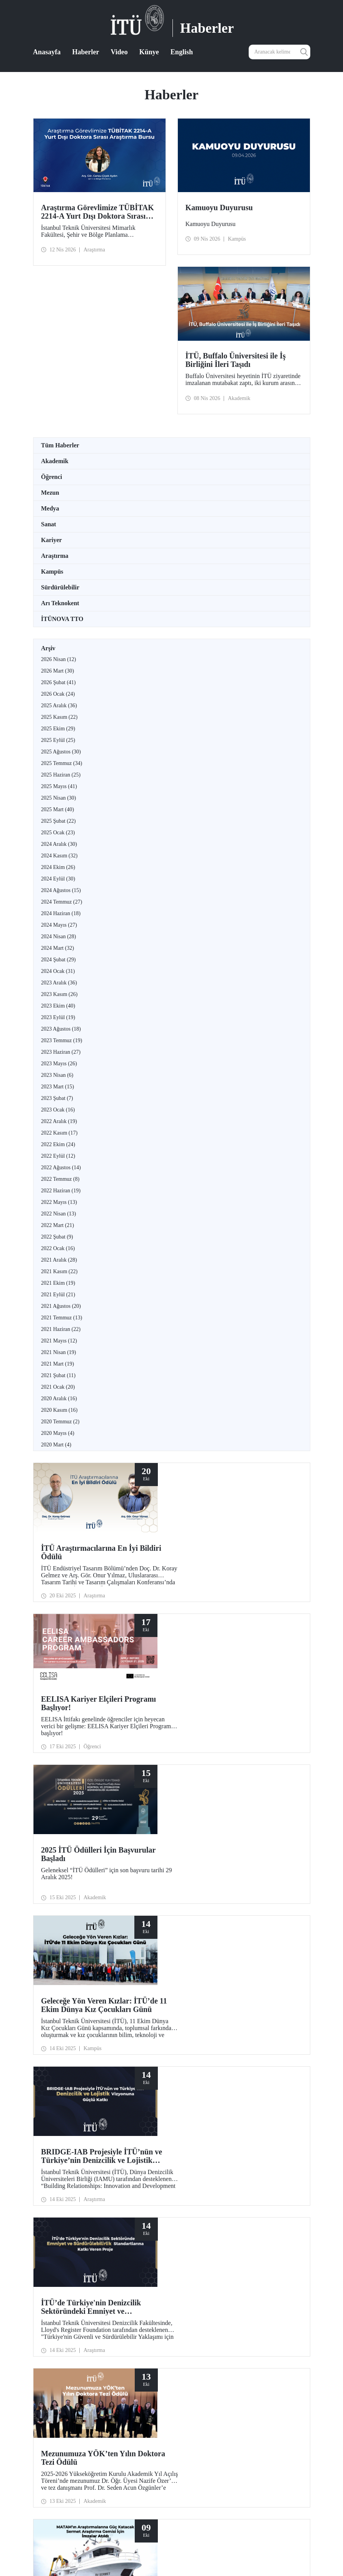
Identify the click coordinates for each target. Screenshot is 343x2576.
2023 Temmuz (61, 1040)
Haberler (85, 52)
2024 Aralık (59, 844)
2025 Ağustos (61, 752)
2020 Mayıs (57, 1433)
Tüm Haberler (60, 445)
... (115, 2283)
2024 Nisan (58, 936)
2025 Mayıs (59, 786)
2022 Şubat (57, 1237)
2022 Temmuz (60, 1179)
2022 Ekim (58, 1144)
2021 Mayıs (59, 1341)
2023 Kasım (59, 994)
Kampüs (52, 571)
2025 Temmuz (61, 763)
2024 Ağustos (61, 890)
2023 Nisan (57, 1075)
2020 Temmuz (60, 1421)
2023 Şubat (57, 1098)
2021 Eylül (58, 1294)
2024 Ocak (58, 971)
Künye (149, 52)
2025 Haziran (61, 775)
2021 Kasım (59, 1271)
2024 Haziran (61, 913)
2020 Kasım (59, 1410)
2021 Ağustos (61, 1306)
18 (194, 2283)
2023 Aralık (59, 983)
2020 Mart (56, 1445)
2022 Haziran (61, 1190)
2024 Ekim (58, 867)
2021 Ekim (58, 1283)
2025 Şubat (58, 821)
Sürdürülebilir (60, 587)
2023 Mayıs (59, 1063)
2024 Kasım (59, 856)
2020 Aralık (59, 1398)
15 (164, 2283)
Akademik (55, 461)
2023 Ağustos (61, 1029)
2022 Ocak (58, 1248)
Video (119, 52)
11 (124, 2283)
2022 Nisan (58, 1214)
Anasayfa (47, 52)
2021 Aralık (59, 1260)
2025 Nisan (58, 798)
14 (154, 2283)
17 (184, 2283)
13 (144, 2283)
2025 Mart (57, 809)
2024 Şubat (58, 959)
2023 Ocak (58, 1110)
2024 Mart (57, 948)
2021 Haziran (61, 1329)
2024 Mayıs (59, 925)
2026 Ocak (58, 694)
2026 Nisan (58, 659)
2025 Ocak (58, 832)
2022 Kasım (59, 1133)
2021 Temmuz (61, 1318)
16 (174, 2283)
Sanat (48, 524)
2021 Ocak (58, 1387)
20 (214, 2283)
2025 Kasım (59, 717)
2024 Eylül (58, 879)
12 (134, 2283)
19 (204, 2283)
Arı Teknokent (60, 603)
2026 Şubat (58, 682)
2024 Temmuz (61, 902)
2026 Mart (57, 671)
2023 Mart (57, 1087)
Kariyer (51, 540)
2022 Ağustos (61, 1167)
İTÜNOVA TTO (62, 619)
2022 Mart (57, 1225)
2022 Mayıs (59, 1202)
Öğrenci (51, 477)
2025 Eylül (58, 740)
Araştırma (55, 555)
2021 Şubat (58, 1375)
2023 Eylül (58, 1017)
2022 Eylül (58, 1156)
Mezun (50, 492)
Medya (50, 508)
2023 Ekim (58, 1006)
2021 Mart (57, 1364)
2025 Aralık (59, 705)
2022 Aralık (59, 1121)
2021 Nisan (58, 1352)
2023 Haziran (61, 1052)
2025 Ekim (58, 728)
